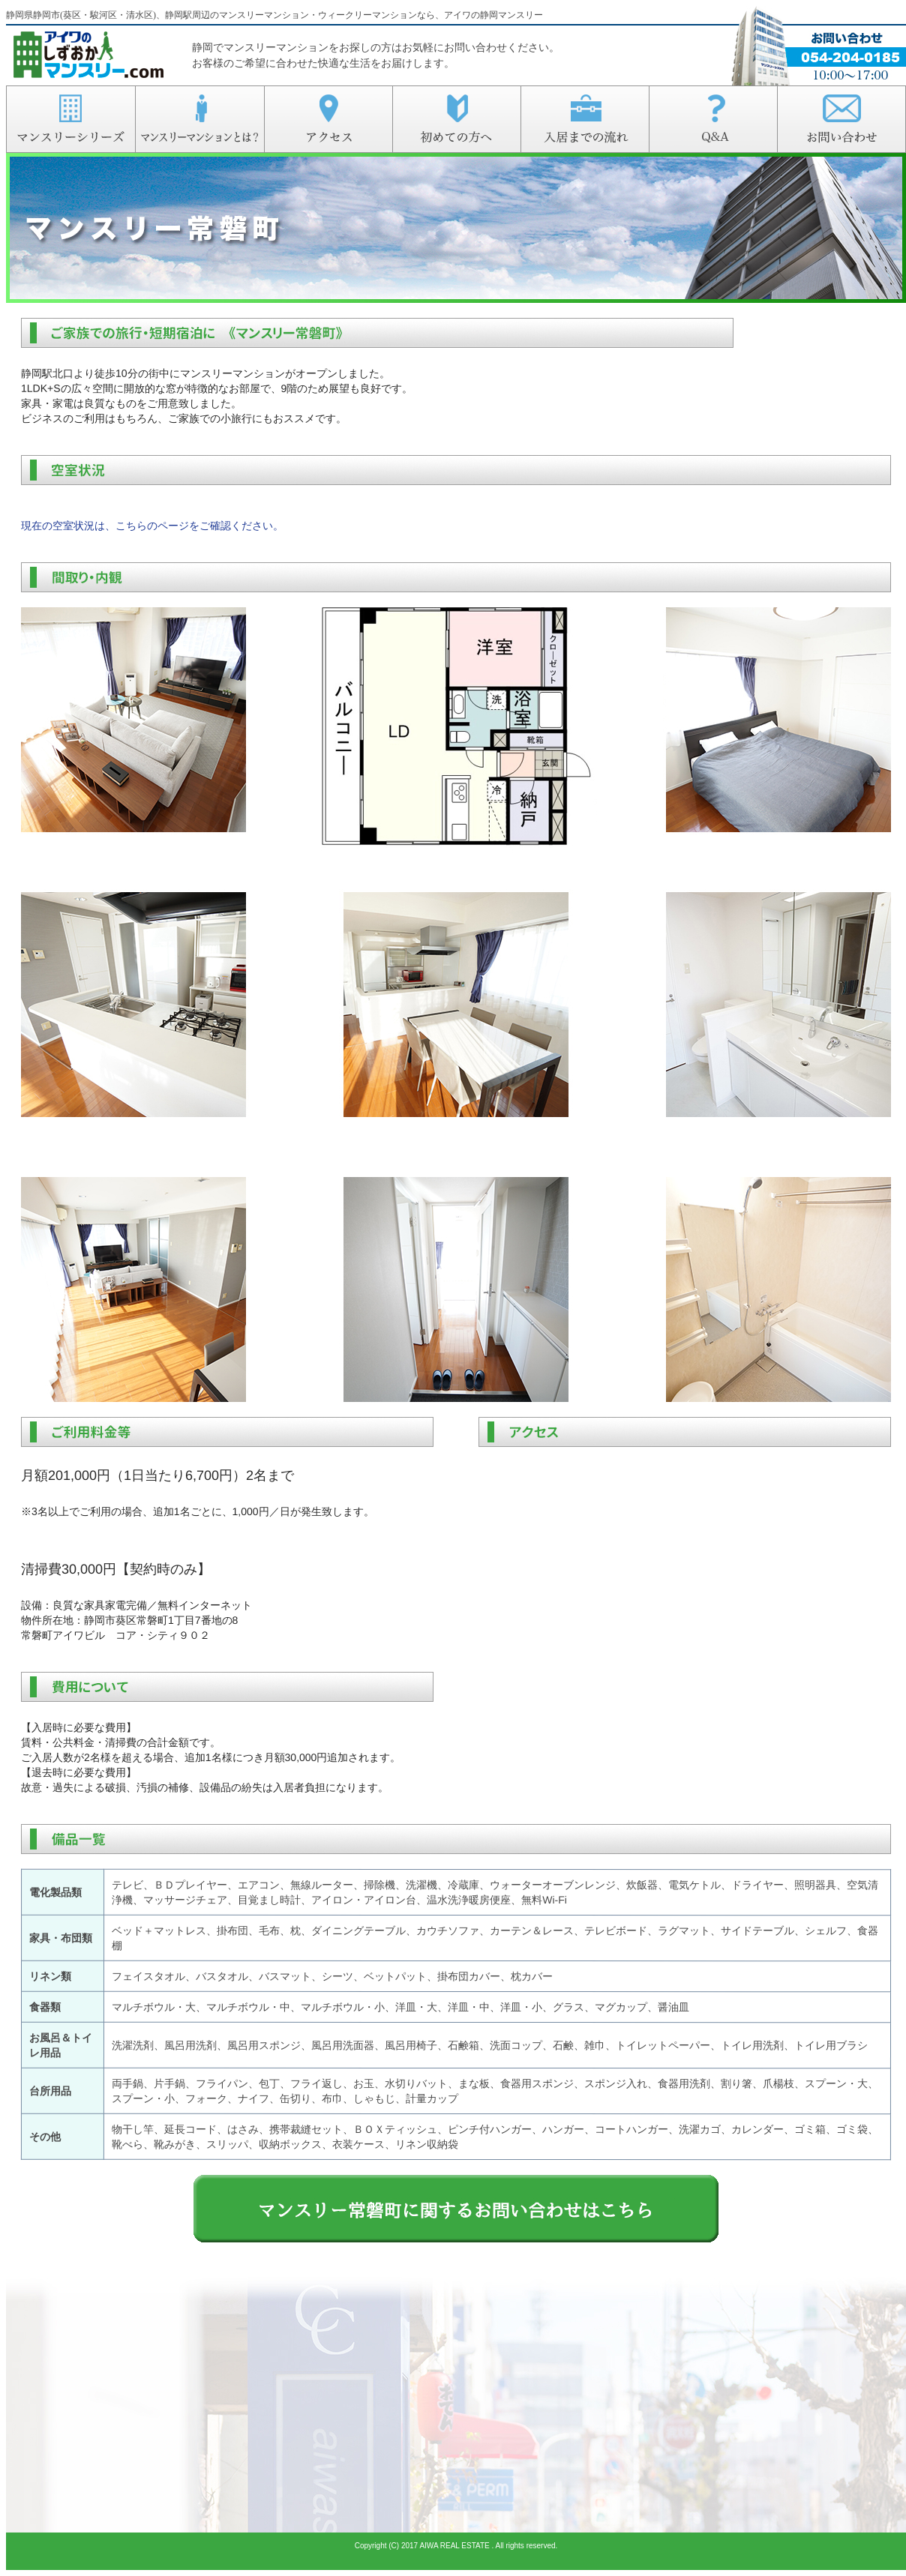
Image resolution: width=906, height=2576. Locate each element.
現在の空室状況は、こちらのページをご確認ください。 (152, 526)
